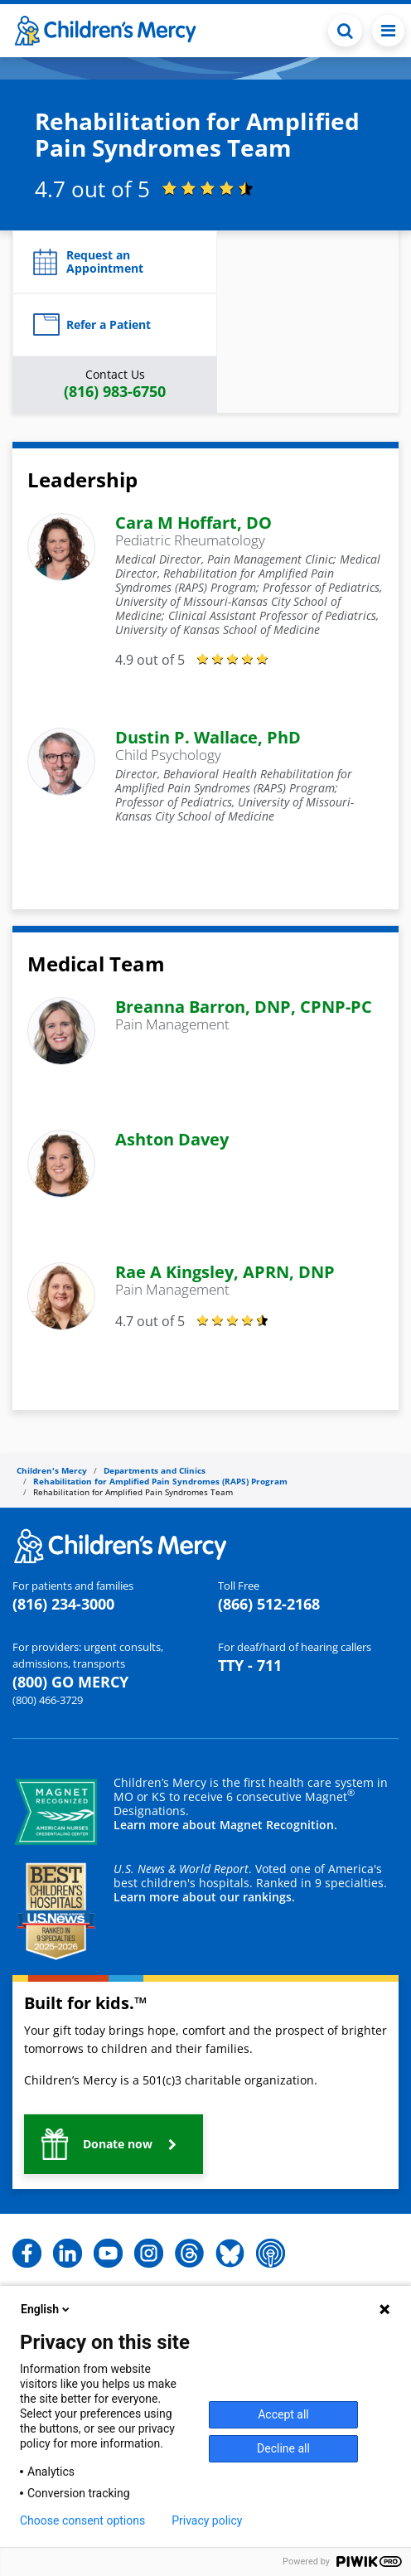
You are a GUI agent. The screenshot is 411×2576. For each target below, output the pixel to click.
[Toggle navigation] (388, 30)
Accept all (283, 2414)
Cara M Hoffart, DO (193, 522)
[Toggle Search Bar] (345, 30)
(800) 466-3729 (47, 1699)
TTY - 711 (250, 1665)
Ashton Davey (172, 1139)
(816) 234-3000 (63, 1604)
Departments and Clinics (155, 1470)
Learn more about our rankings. (204, 1897)
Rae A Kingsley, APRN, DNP (225, 1272)
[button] (114, 261)
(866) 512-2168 (269, 1604)
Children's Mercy (52, 1470)
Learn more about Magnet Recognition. (225, 1825)
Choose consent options (82, 2520)
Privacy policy (207, 2520)
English (46, 2309)
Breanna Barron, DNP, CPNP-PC (243, 1006)
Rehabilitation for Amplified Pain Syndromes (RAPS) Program (160, 1481)
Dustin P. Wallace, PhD (208, 737)
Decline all (283, 2448)
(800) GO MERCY (70, 1682)
